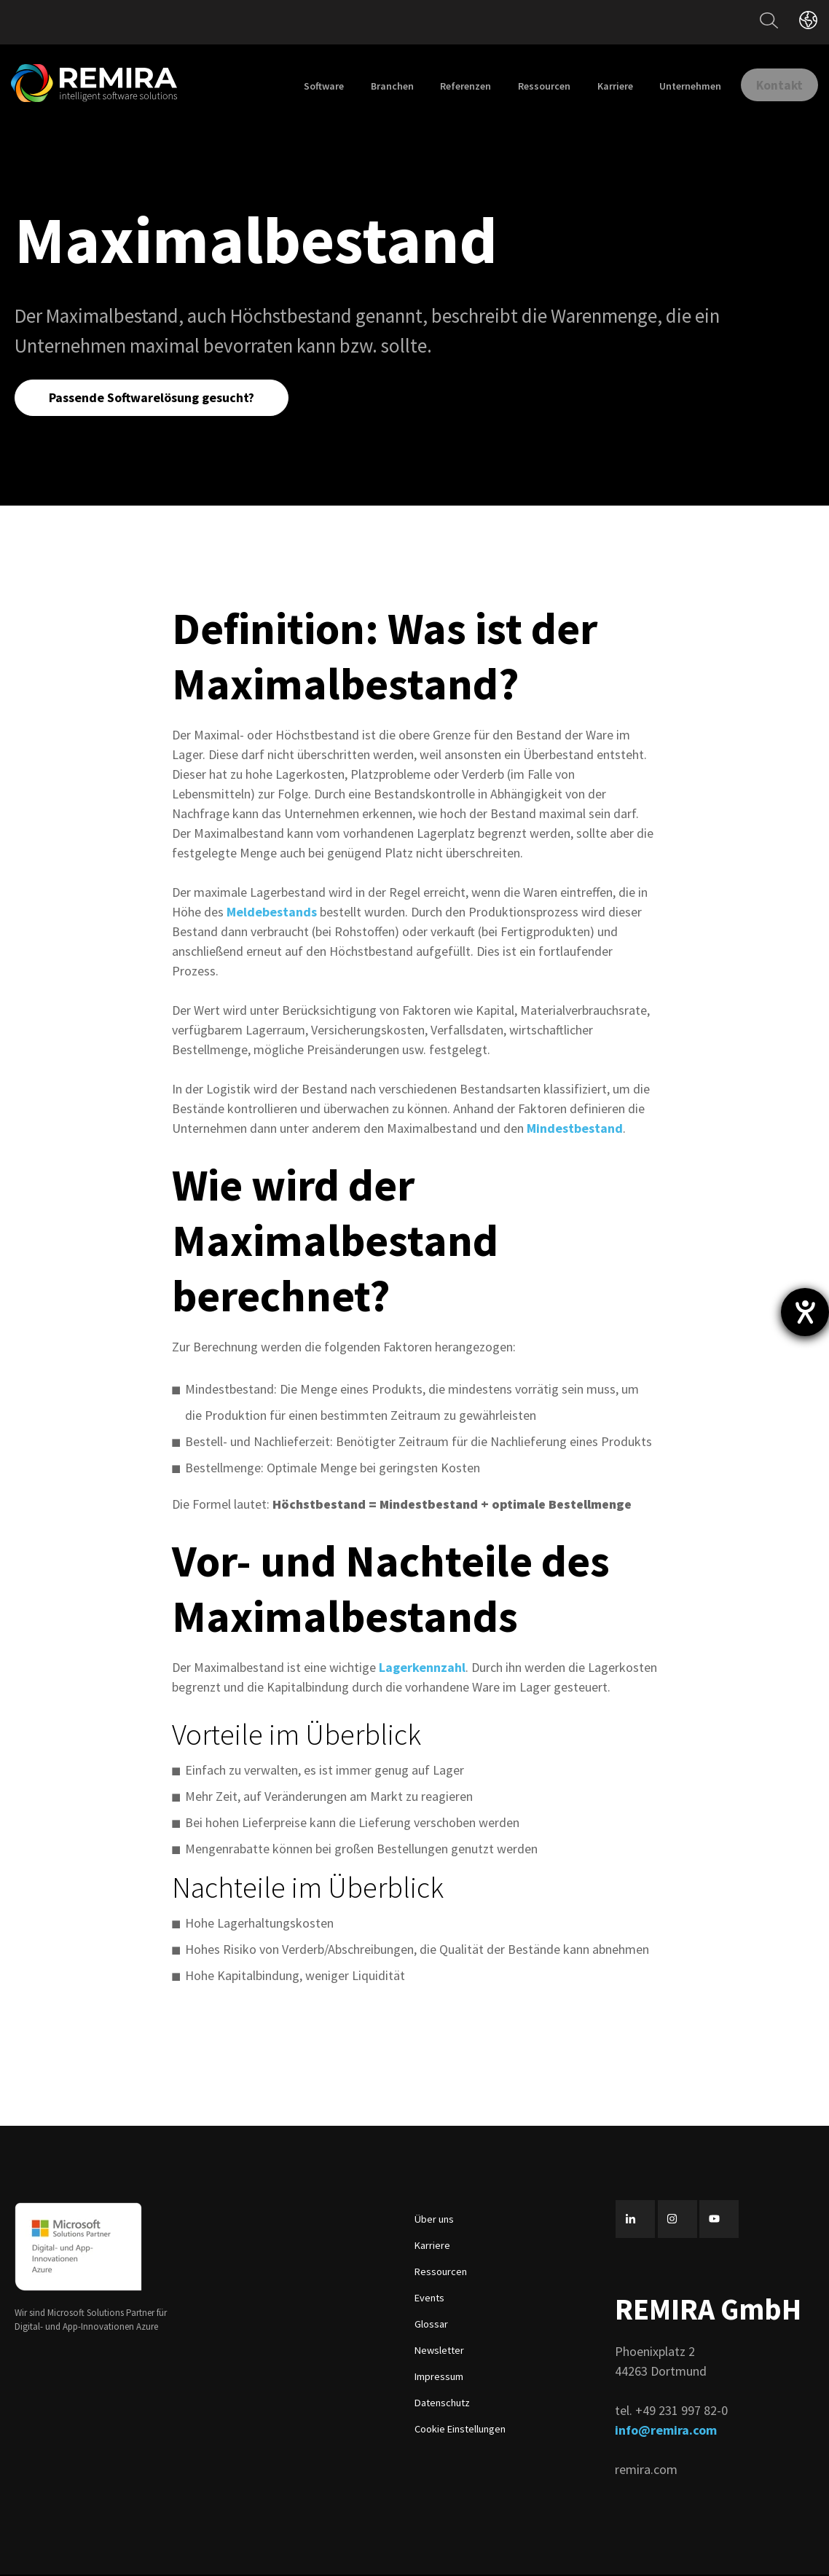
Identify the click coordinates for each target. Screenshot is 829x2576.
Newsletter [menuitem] (439, 2352)
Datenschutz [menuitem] (442, 2404)
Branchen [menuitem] (376, 86)
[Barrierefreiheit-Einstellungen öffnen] (805, 1312)
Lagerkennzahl (422, 1668)
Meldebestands (272, 914)
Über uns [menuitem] (434, 2221)
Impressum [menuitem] (438, 2378)
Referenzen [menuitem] (450, 86)
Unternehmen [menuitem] (675, 86)
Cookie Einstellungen (460, 2431)
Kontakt (771, 84)
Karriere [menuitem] (600, 86)
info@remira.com (666, 2431)
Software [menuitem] (308, 86)
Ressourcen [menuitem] (529, 86)
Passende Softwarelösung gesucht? (153, 398)
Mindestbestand (575, 1130)
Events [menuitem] (429, 2299)
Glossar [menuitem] (431, 2326)
